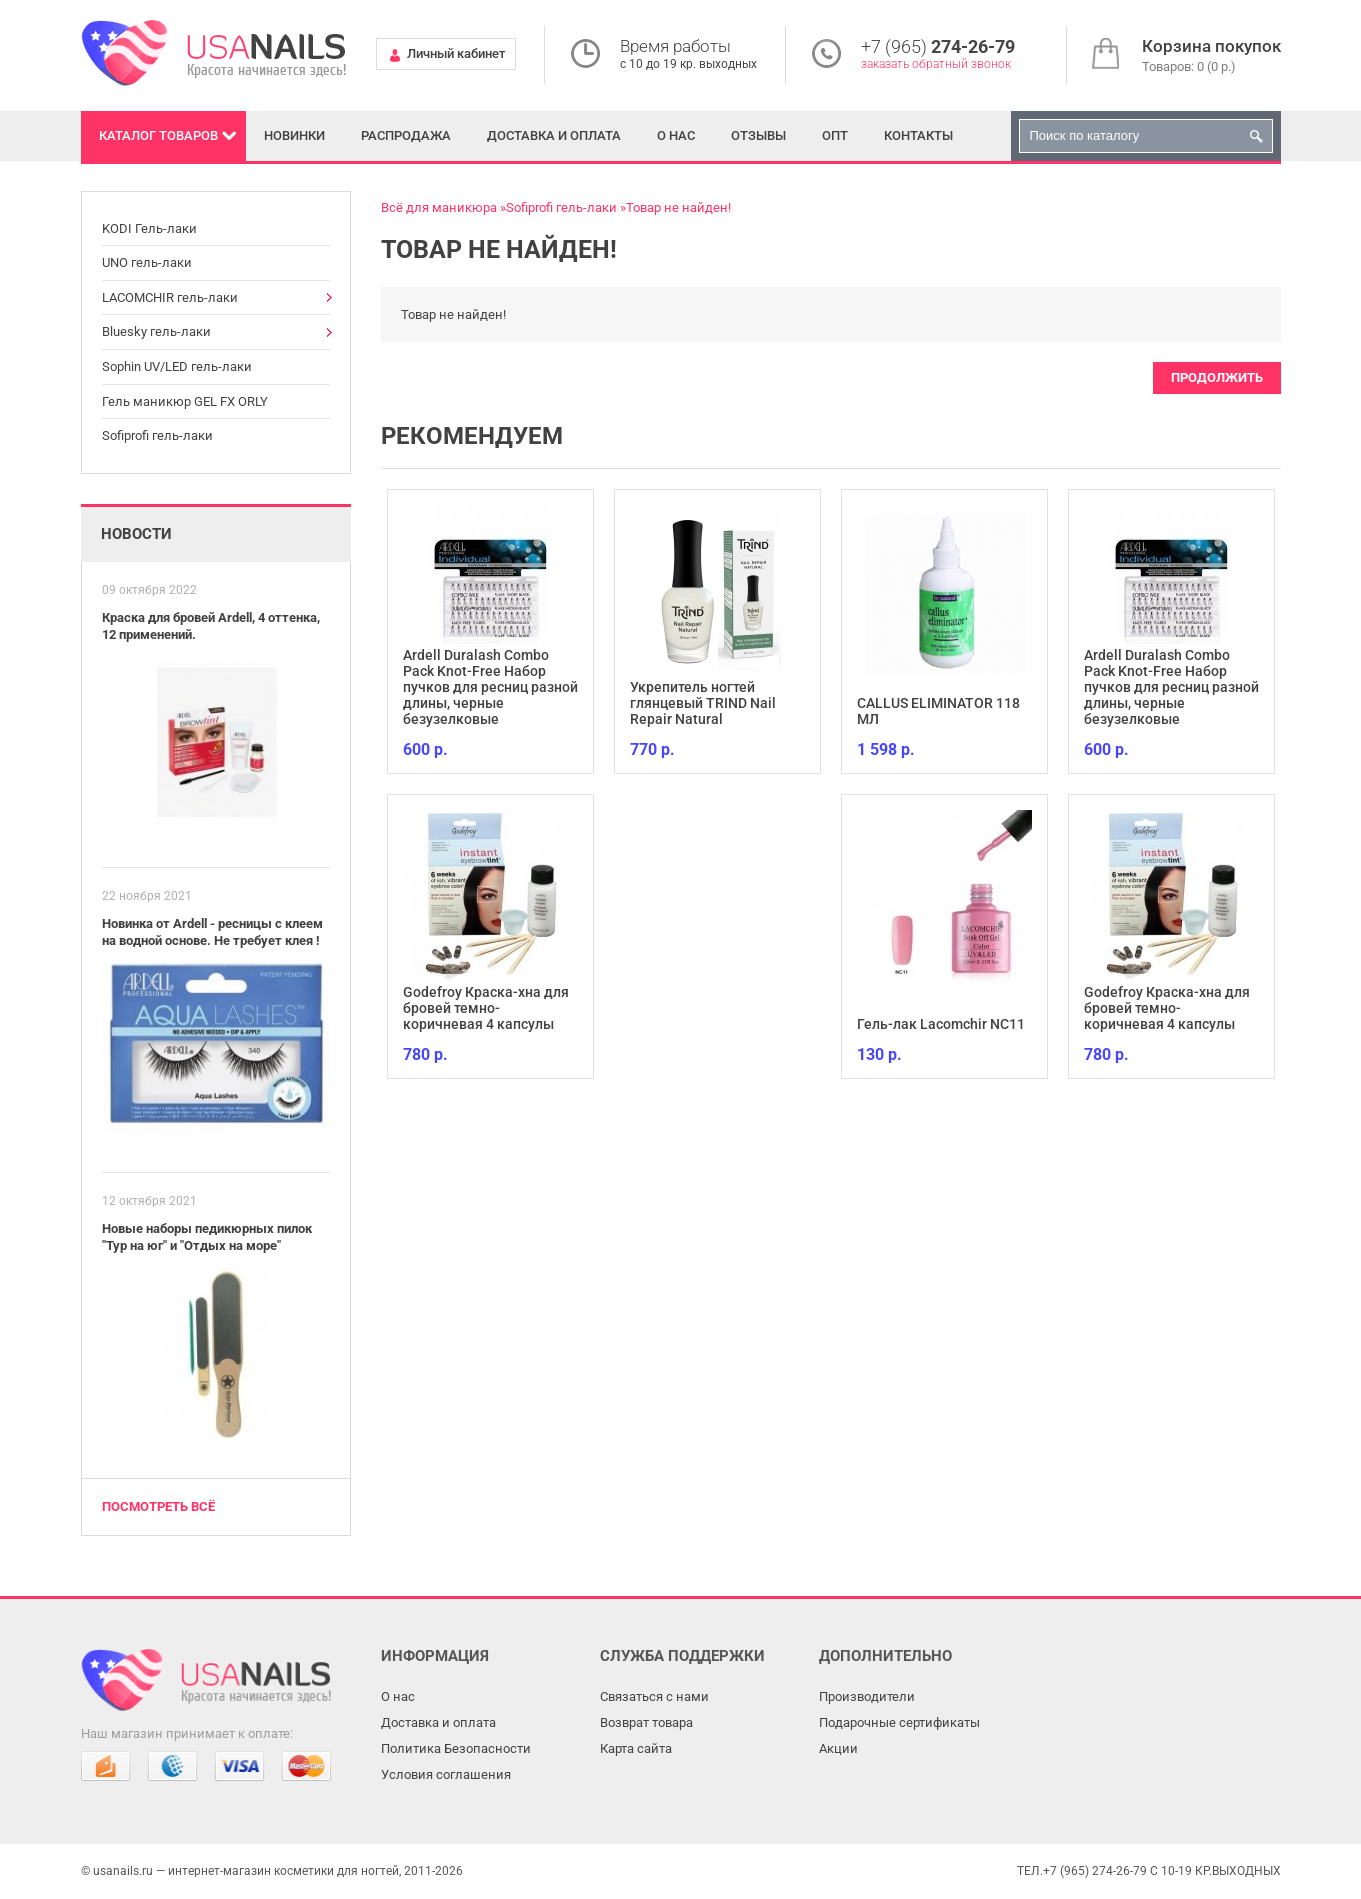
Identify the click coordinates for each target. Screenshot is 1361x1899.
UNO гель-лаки (147, 262)
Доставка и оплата (554, 135)
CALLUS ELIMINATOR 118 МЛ (938, 711)
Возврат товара (646, 1722)
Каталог (158, 135)
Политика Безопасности (456, 1748)
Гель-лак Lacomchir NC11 (941, 1024)
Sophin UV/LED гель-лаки (177, 366)
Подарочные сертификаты (899, 1722)
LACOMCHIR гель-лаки (170, 297)
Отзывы (758, 135)
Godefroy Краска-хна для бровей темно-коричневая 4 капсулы (486, 1008)
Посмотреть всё (158, 1506)
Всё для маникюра (439, 207)
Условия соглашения (446, 1774)
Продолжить (1217, 377)
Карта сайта (636, 1748)
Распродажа (406, 135)
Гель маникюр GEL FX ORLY (185, 401)
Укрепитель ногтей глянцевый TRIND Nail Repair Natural (703, 703)
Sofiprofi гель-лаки (157, 435)
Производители (867, 1696)
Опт (835, 135)
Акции (838, 1748)
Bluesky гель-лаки (156, 331)
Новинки (294, 135)
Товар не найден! (678, 207)
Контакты (918, 135)
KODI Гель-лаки (149, 228)
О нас (676, 135)
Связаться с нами (654, 1696)
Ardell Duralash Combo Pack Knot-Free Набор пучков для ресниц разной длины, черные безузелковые (490, 687)
